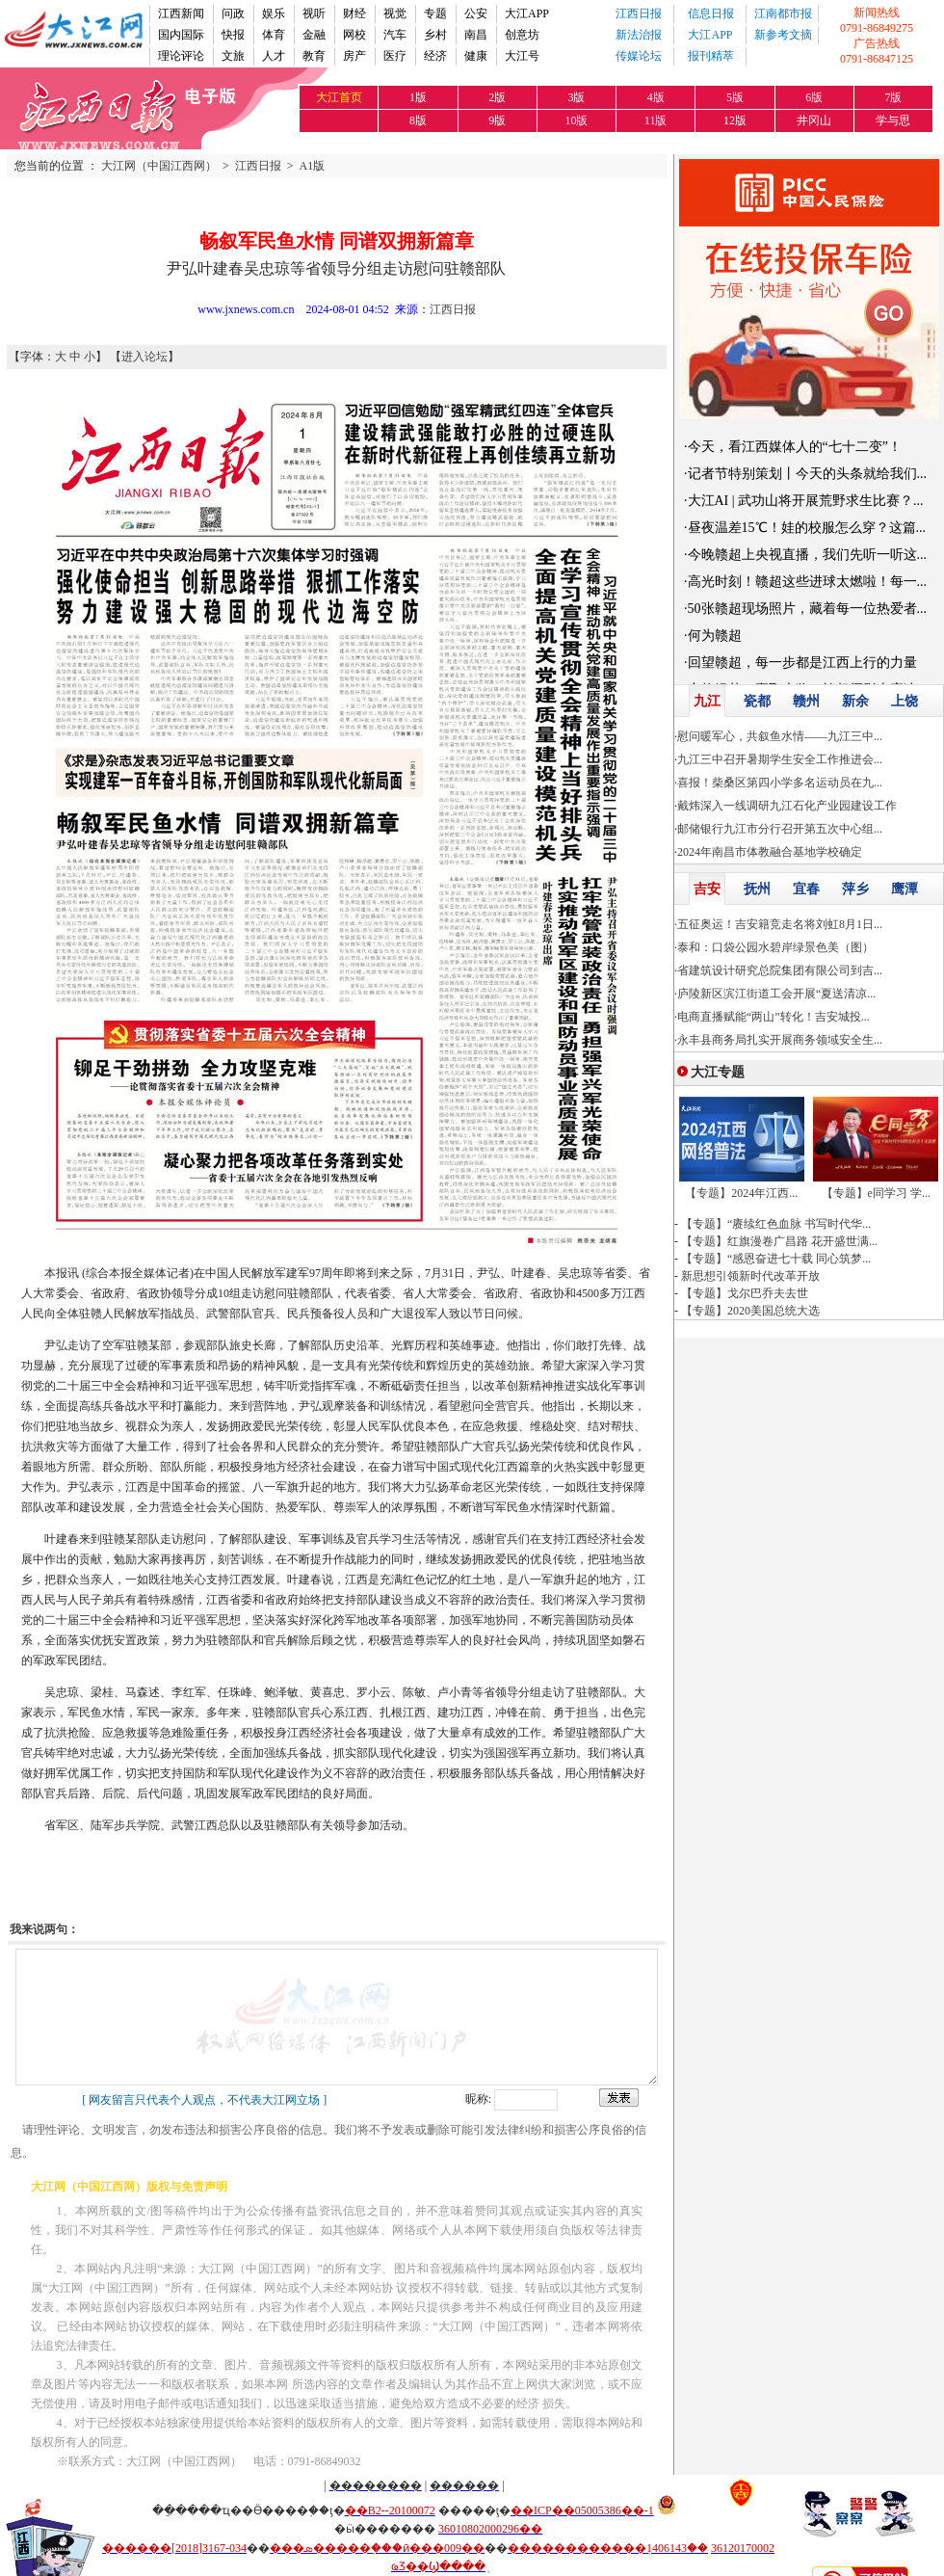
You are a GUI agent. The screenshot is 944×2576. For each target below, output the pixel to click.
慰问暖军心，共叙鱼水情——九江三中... (779, 736)
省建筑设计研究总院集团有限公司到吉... (779, 970)
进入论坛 (144, 356)
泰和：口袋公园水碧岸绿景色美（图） (775, 947)
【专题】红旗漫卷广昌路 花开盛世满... (779, 1241)
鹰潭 (904, 889)
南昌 (475, 34)
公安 (475, 13)
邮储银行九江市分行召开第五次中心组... (779, 829)
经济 (435, 56)
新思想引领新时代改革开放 (750, 1276)
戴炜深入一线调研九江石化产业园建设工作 (787, 805)
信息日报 (711, 13)
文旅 (233, 56)
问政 (233, 13)
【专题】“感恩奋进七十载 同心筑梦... (776, 1258)
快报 (233, 34)
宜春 (806, 889)
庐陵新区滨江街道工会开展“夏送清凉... (776, 993)
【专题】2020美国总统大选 (750, 1310)
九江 (707, 701)
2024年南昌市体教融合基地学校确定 (769, 852)
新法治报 (639, 34)
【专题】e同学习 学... (876, 1193)
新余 (855, 701)
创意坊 (522, 34)
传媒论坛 (639, 56)
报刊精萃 (711, 56)
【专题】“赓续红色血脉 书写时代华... (776, 1224)
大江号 (522, 56)
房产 (354, 56)
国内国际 (181, 34)
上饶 (904, 701)
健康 (475, 56)
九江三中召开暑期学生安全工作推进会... (779, 759)
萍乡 (855, 889)
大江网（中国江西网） (159, 166)
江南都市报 (783, 13)
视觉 (394, 13)
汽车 (394, 34)
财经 (354, 13)
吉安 (707, 889)
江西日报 (639, 13)
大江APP (527, 13)
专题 (435, 13)
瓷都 (757, 701)
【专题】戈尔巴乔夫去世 (744, 1293)
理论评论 (181, 56)
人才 (273, 56)
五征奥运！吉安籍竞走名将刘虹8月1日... (779, 924)
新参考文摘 (783, 34)
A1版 (313, 166)
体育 (273, 34)
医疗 (394, 56)
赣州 (806, 701)
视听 (314, 13)
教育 (314, 56)
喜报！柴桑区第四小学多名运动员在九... (779, 782)
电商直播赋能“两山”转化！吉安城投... (773, 1016)
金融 (314, 34)
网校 (354, 34)
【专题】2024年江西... (741, 1193)
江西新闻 (181, 13)
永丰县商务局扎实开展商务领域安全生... (779, 1040)
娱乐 (273, 13)
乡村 (435, 34)
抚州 (757, 889)
